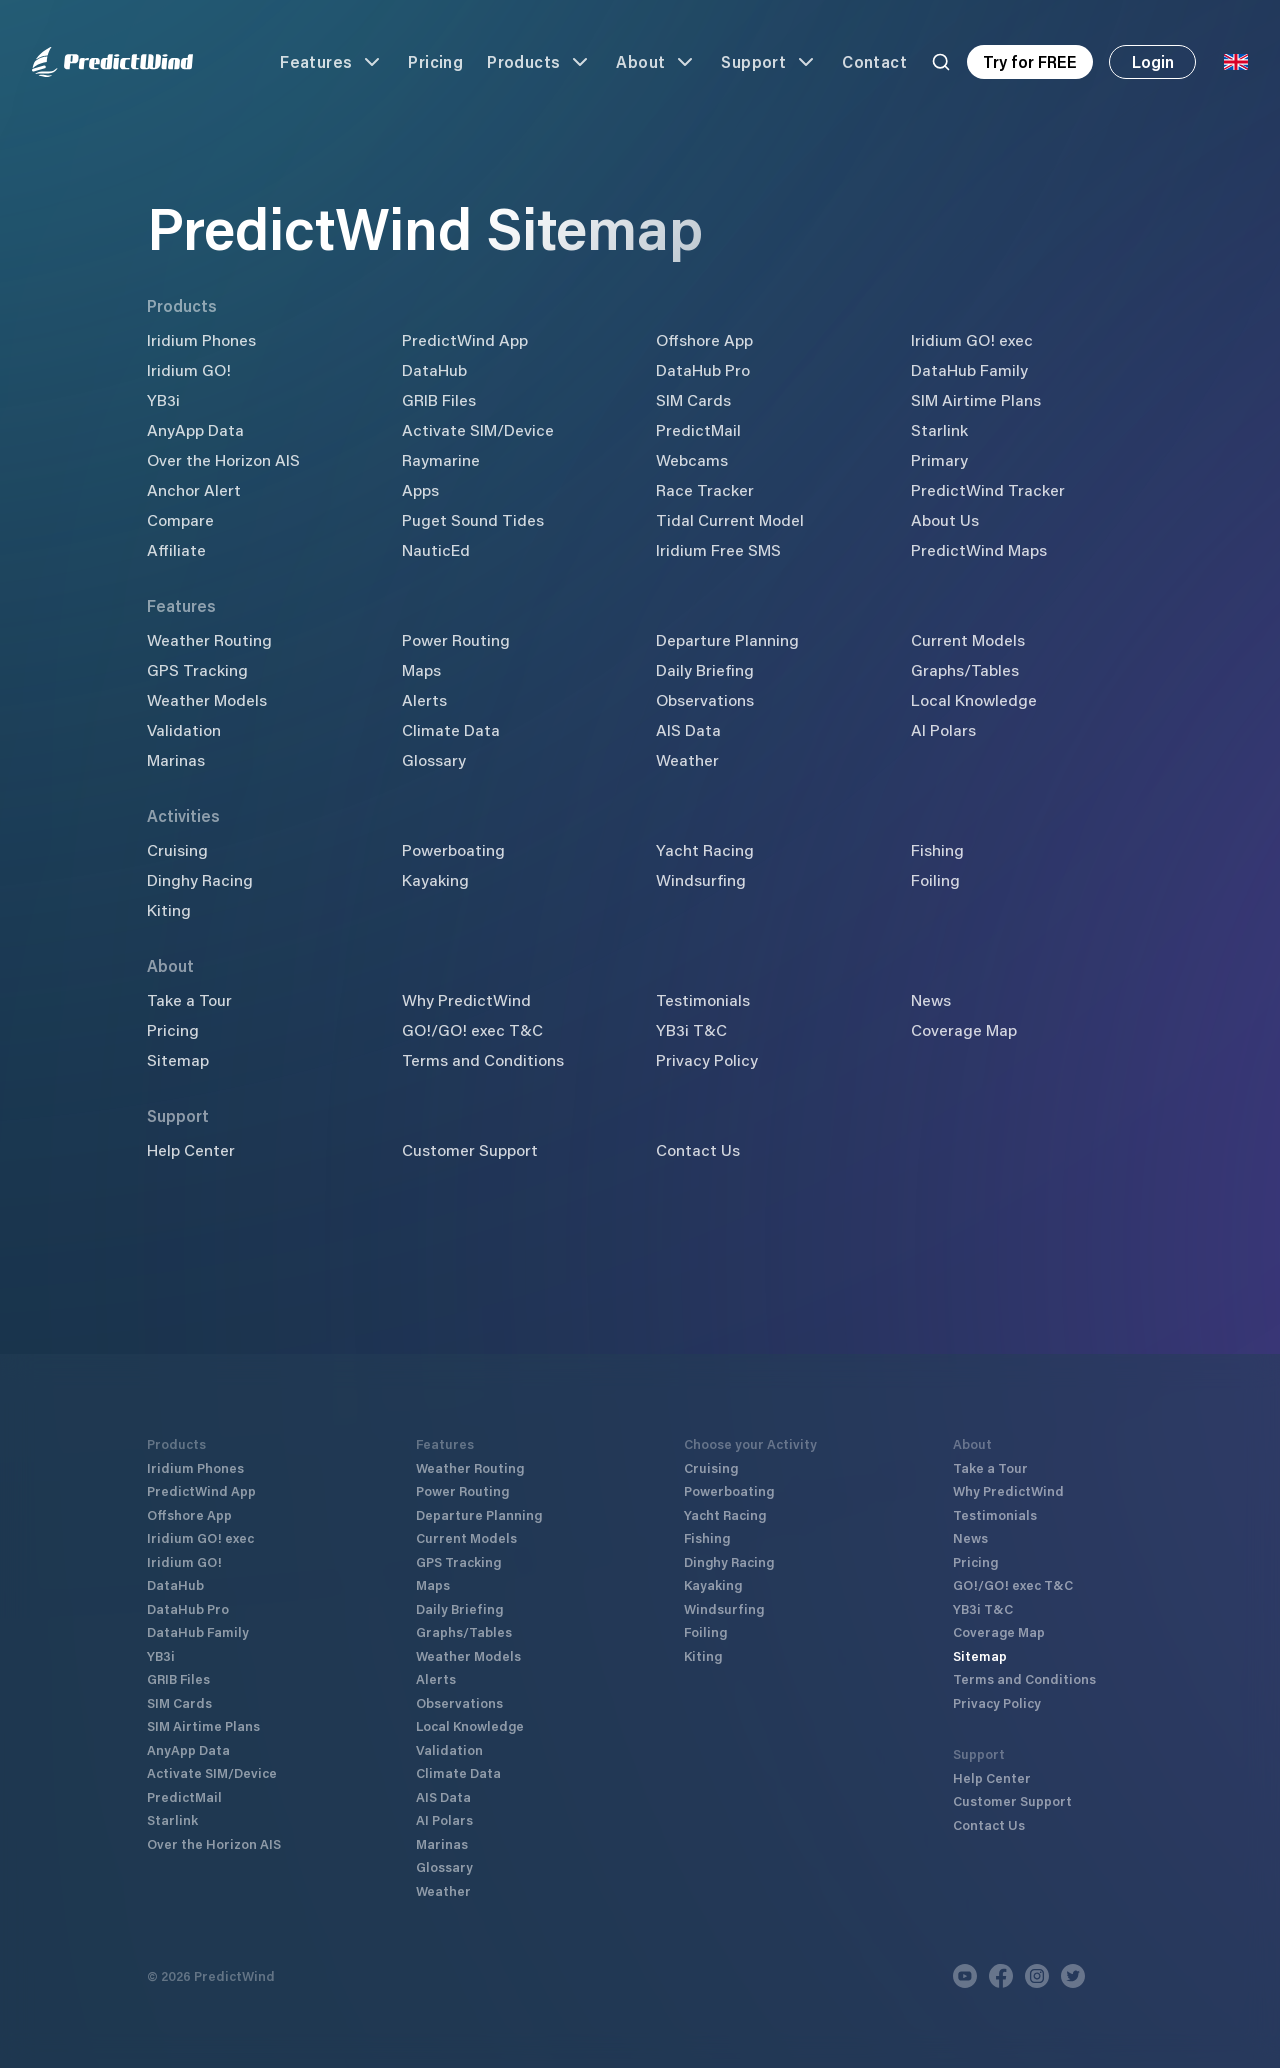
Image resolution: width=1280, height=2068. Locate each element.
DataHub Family (969, 369)
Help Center (191, 1149)
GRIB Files (439, 399)
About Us (945, 519)
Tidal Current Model (730, 519)
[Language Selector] (1236, 62)
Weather (687, 759)
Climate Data (451, 729)
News (931, 999)
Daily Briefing (705, 669)
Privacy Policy (707, 1059)
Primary (939, 459)
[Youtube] (965, 1976)
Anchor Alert (194, 489)
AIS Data (688, 729)
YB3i (163, 399)
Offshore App (704, 339)
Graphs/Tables (965, 669)
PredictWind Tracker (988, 489)
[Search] (941, 62)
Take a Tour (189, 999)
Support (769, 62)
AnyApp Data (195, 429)
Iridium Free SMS (718, 549)
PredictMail (698, 429)
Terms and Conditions (483, 1059)
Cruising (177, 849)
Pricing (435, 61)
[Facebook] (1001, 1976)
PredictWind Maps (979, 549)
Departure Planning (727, 639)
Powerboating (453, 849)
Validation (184, 729)
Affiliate (176, 549)
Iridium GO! (189, 369)
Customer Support (470, 1149)
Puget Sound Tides (473, 519)
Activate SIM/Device (478, 429)
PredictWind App (465, 339)
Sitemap (178, 1059)
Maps (421, 669)
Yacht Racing (705, 849)
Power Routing (456, 639)
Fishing (937, 849)
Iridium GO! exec (972, 339)
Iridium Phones (201, 339)
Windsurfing (701, 879)
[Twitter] (1073, 1976)
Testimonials (703, 999)
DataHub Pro (703, 369)
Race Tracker (705, 489)
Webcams (692, 459)
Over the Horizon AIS (223, 459)
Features (332, 62)
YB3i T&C (691, 1029)
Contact (874, 61)
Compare (180, 519)
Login (1153, 61)
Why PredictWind (466, 999)
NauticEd (436, 549)
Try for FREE (1030, 61)
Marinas (176, 759)
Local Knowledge (974, 699)
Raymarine (441, 459)
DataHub (434, 369)
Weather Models (207, 699)
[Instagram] (1037, 1976)
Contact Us (698, 1149)
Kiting (169, 909)
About (656, 62)
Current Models (968, 639)
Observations (705, 699)
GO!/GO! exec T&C (472, 1029)
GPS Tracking (197, 669)
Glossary (434, 759)
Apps (420, 489)
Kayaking (435, 879)
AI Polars (943, 729)
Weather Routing (209, 639)
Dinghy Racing (200, 879)
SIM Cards (693, 399)
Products (539, 62)
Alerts (424, 699)
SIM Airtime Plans (976, 399)
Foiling (935, 879)
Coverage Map (964, 1029)
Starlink (939, 429)
